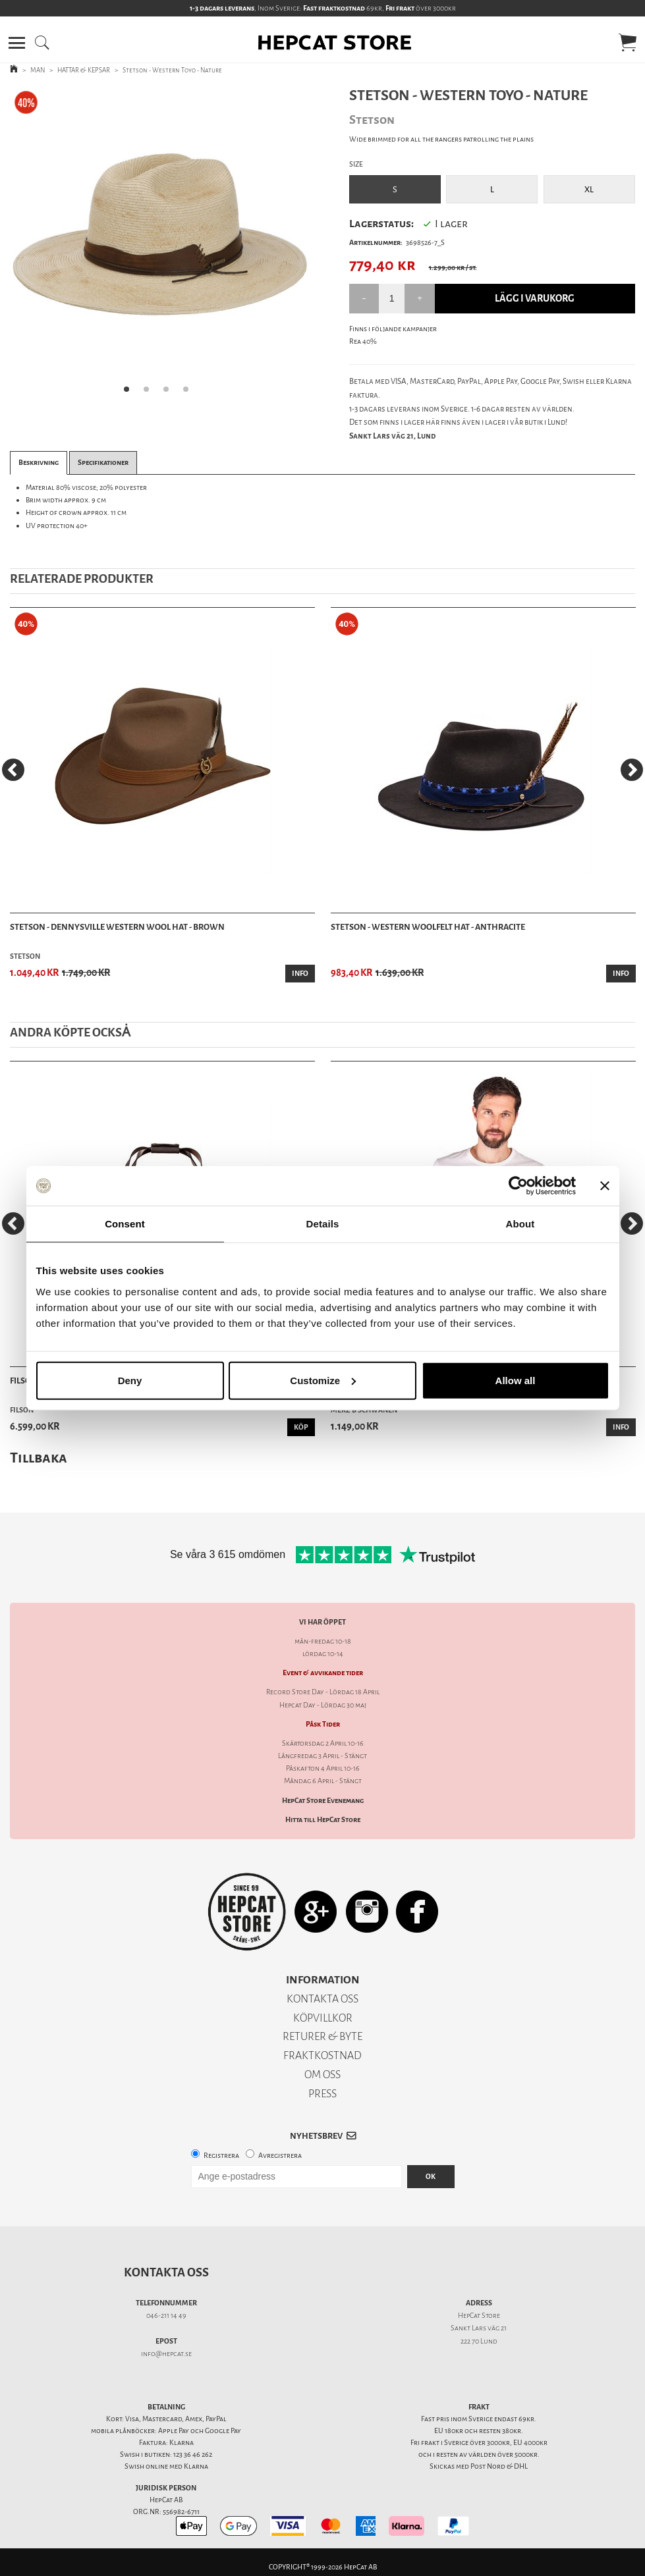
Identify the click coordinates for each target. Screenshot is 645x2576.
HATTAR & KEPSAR (83, 70)
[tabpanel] (160, 244)
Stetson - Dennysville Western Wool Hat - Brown (117, 926)
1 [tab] (130, 393)
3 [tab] (170, 393)
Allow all (515, 1379)
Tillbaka (38, 1457)
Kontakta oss (166, 2272)
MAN (37, 70)
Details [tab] (322, 1223)
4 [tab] (189, 393)
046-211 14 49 (166, 2316)
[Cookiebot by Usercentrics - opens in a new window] (518, 1186)
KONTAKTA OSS (322, 1999)
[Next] (632, 770)
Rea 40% (363, 341)
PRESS (322, 2094)
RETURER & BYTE (322, 2036)
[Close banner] (604, 1186)
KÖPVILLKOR (322, 2018)
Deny (130, 1379)
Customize (323, 1379)
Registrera (221, 2155)
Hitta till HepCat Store (322, 1820)
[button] (17, 43)
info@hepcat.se (166, 2354)
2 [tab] (150, 393)
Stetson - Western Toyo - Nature (172, 70)
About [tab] (520, 1223)
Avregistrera (280, 2155)
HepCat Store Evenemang (323, 1801)
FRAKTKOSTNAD (322, 2055)
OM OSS (322, 2074)
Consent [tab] (125, 1223)
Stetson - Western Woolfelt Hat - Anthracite (428, 926)
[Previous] (13, 770)
